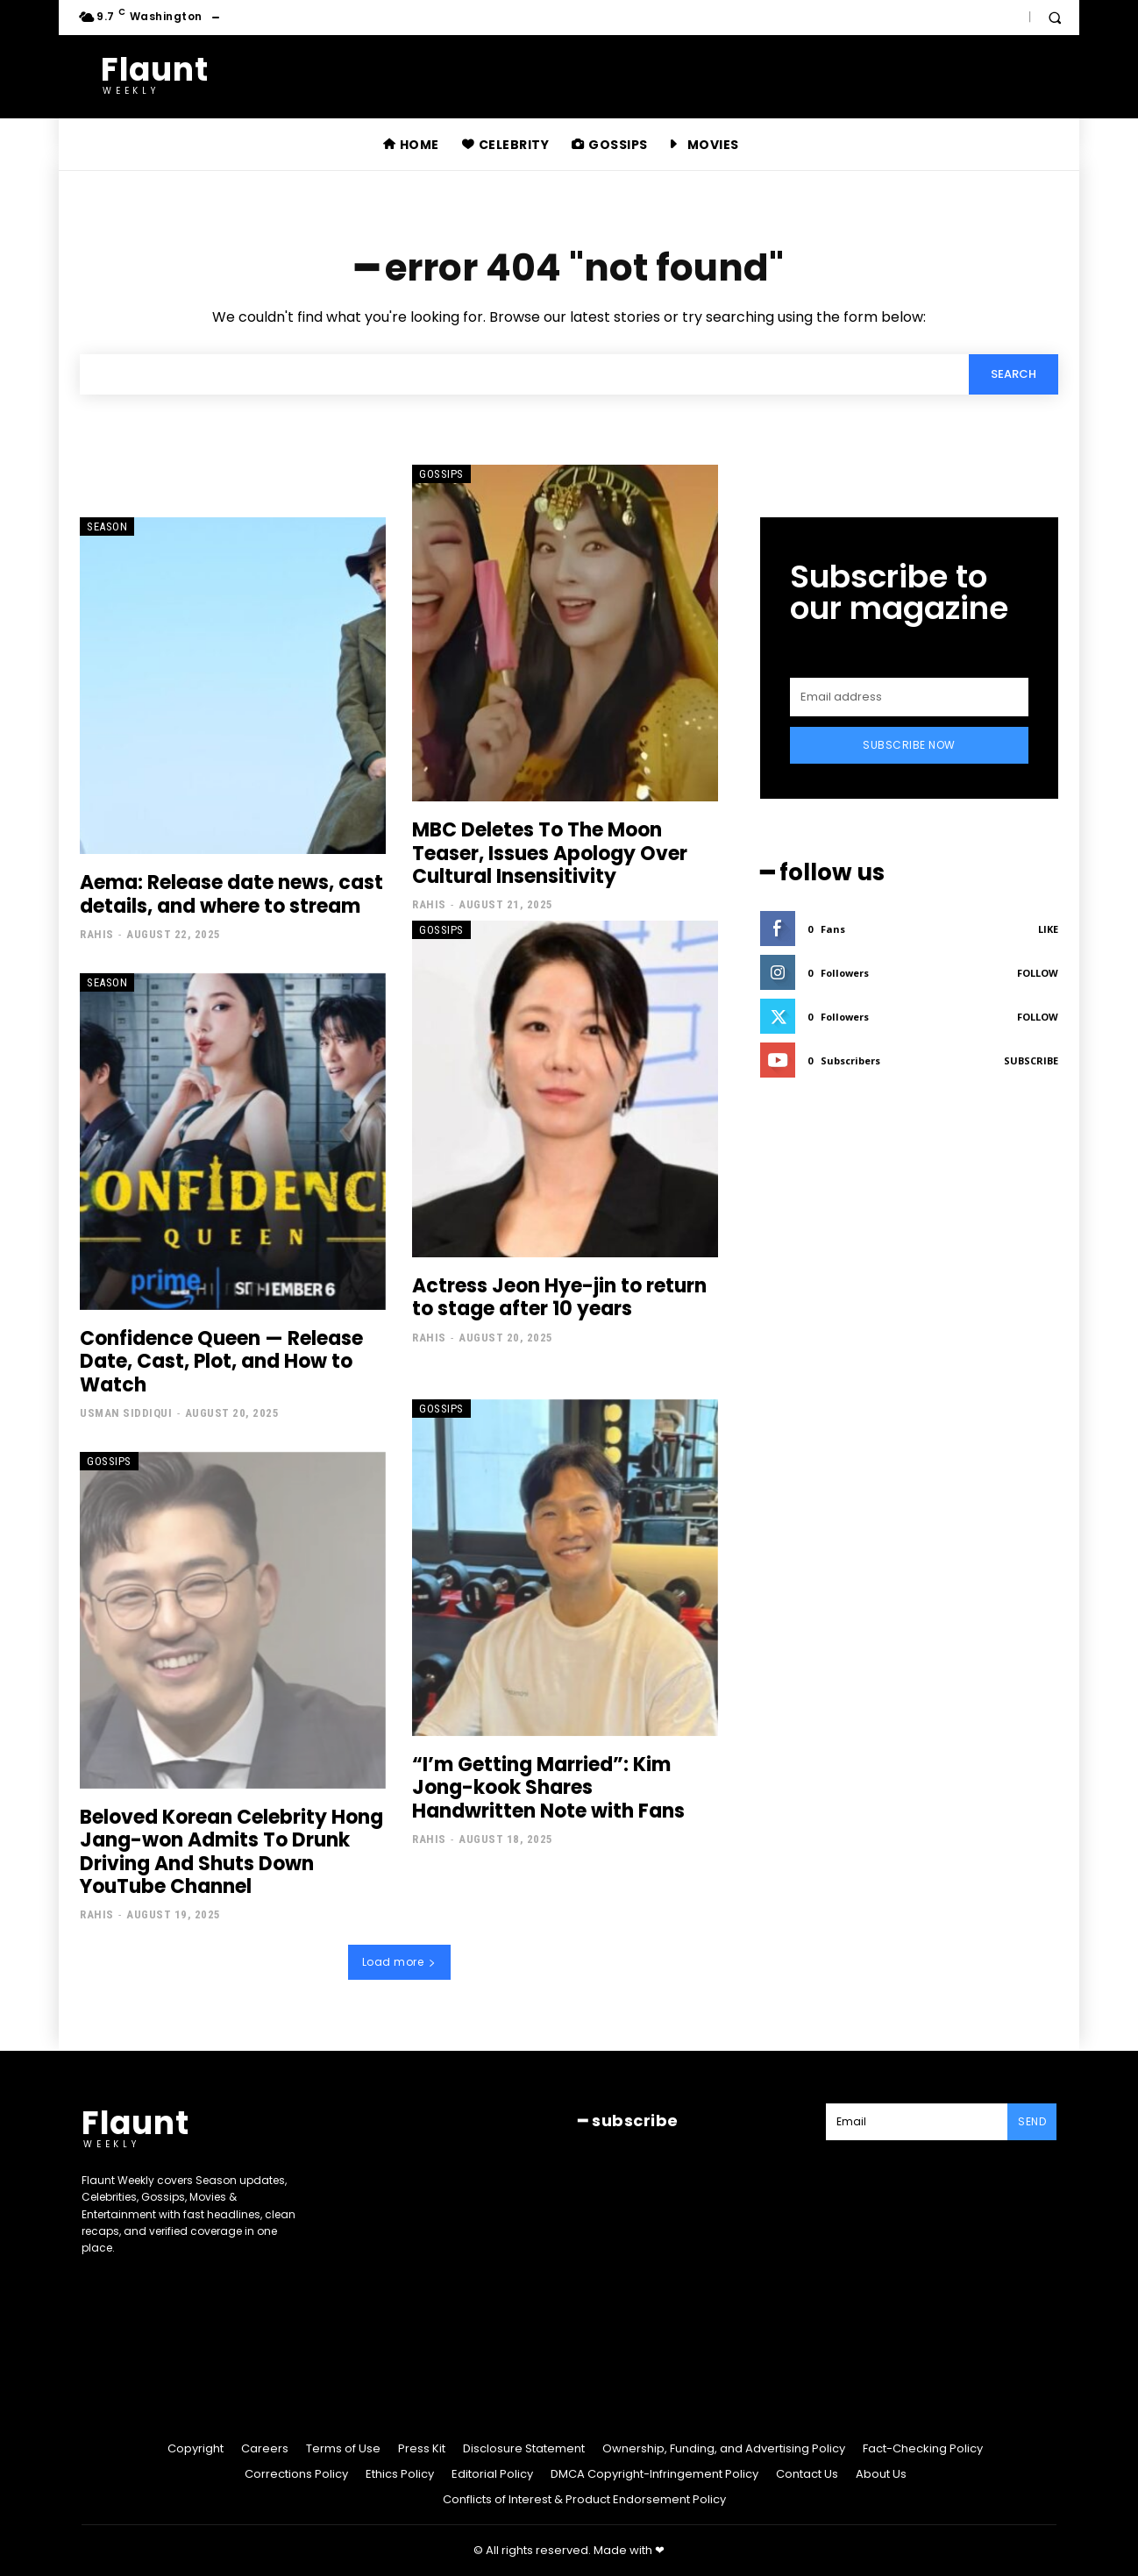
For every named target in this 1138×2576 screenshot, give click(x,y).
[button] (1054, 17)
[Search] (1013, 374)
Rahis (97, 934)
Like (1048, 929)
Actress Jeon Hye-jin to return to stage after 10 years (559, 1297)
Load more (399, 1961)
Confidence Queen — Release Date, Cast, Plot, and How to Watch (221, 1361)
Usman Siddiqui (126, 1413)
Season (107, 526)
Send (1032, 2121)
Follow (1037, 972)
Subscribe (1031, 1060)
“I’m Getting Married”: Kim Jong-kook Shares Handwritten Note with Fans (548, 1788)
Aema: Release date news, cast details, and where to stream (231, 894)
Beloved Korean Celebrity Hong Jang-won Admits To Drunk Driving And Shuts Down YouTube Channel (231, 1852)
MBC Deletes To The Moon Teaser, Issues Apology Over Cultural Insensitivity (549, 853)
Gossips (441, 473)
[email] (909, 697)
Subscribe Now (909, 744)
